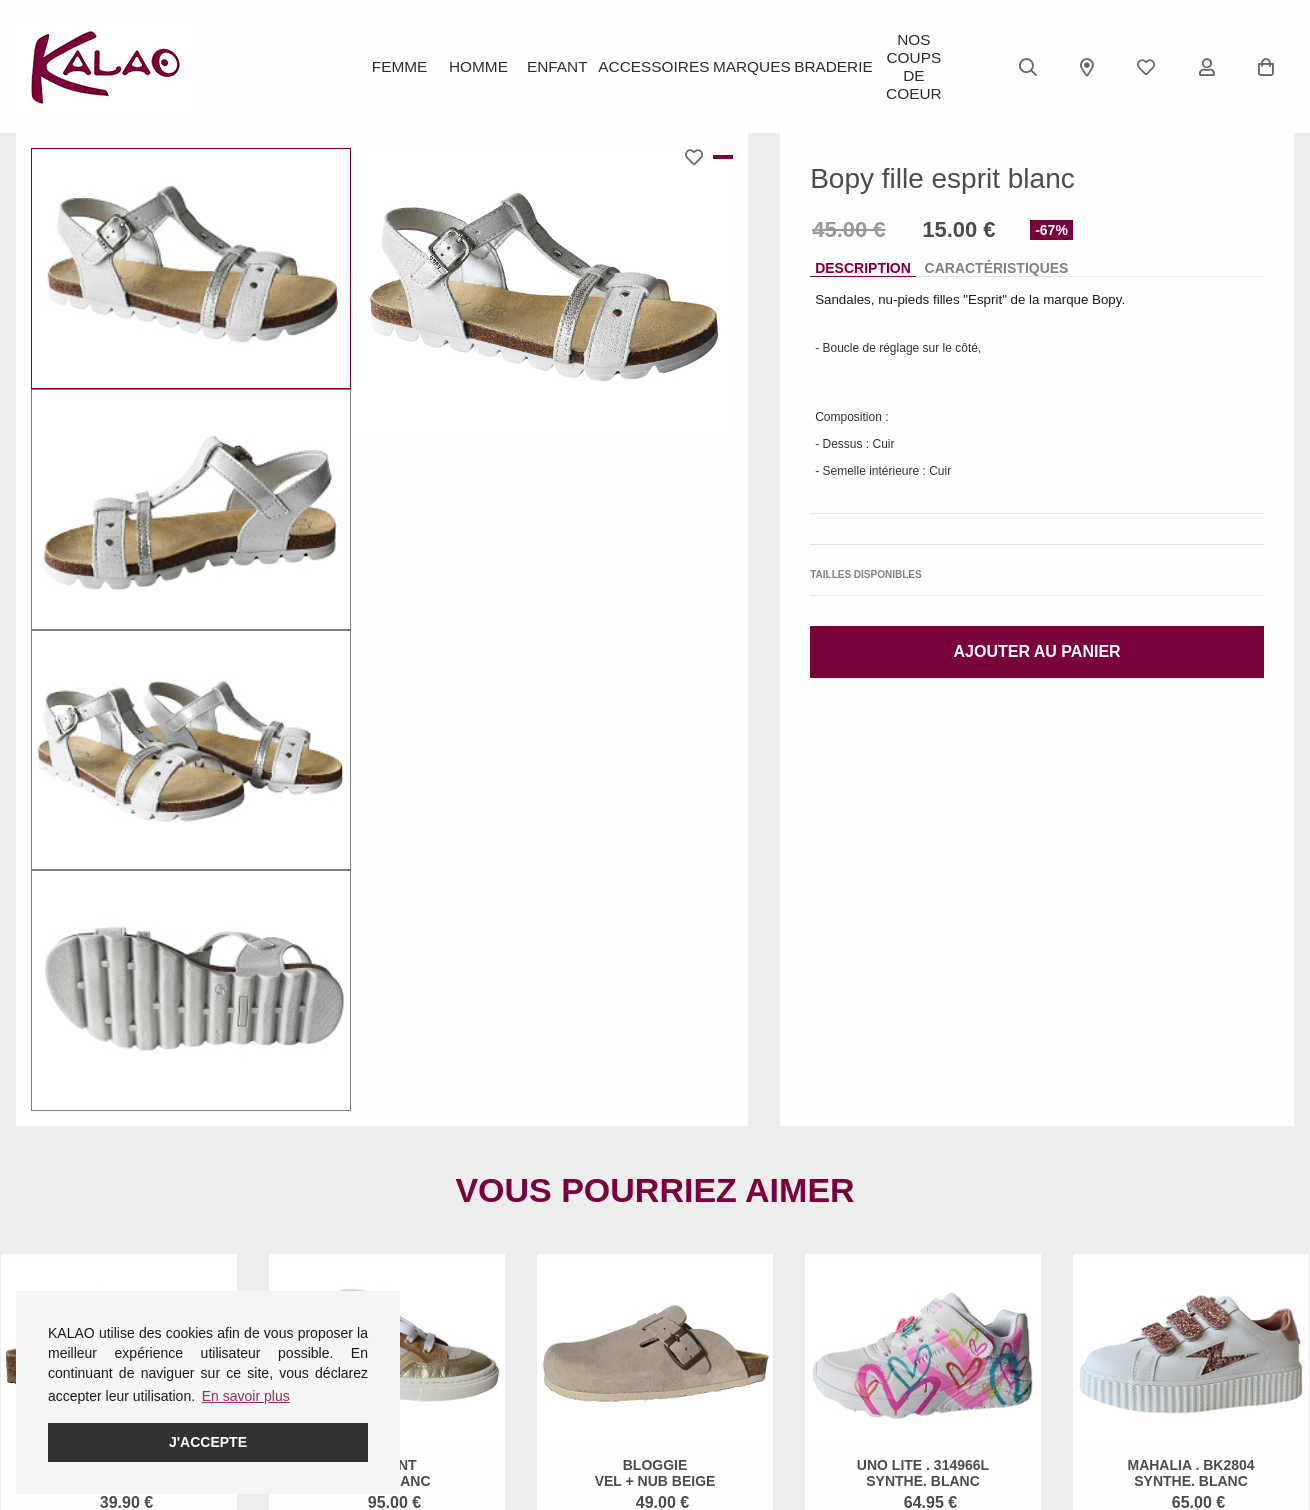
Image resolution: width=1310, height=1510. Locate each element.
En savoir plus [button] (246, 1396)
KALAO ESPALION (731, 1363)
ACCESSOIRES (654, 67)
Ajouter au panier (1037, 651)
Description (863, 268)
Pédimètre (485, 1415)
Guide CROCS (499, 1363)
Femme (399, 67)
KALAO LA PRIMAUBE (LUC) (763, 1389)
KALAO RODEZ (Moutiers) (754, 1441)
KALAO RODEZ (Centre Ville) (763, 1337)
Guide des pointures (515, 1337)
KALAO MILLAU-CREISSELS (763, 1415)
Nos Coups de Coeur (910, 67)
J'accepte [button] (208, 1442)
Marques (746, 67)
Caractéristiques (997, 268)
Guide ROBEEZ (502, 1389)
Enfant (563, 67)
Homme (482, 67)
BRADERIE (829, 67)
